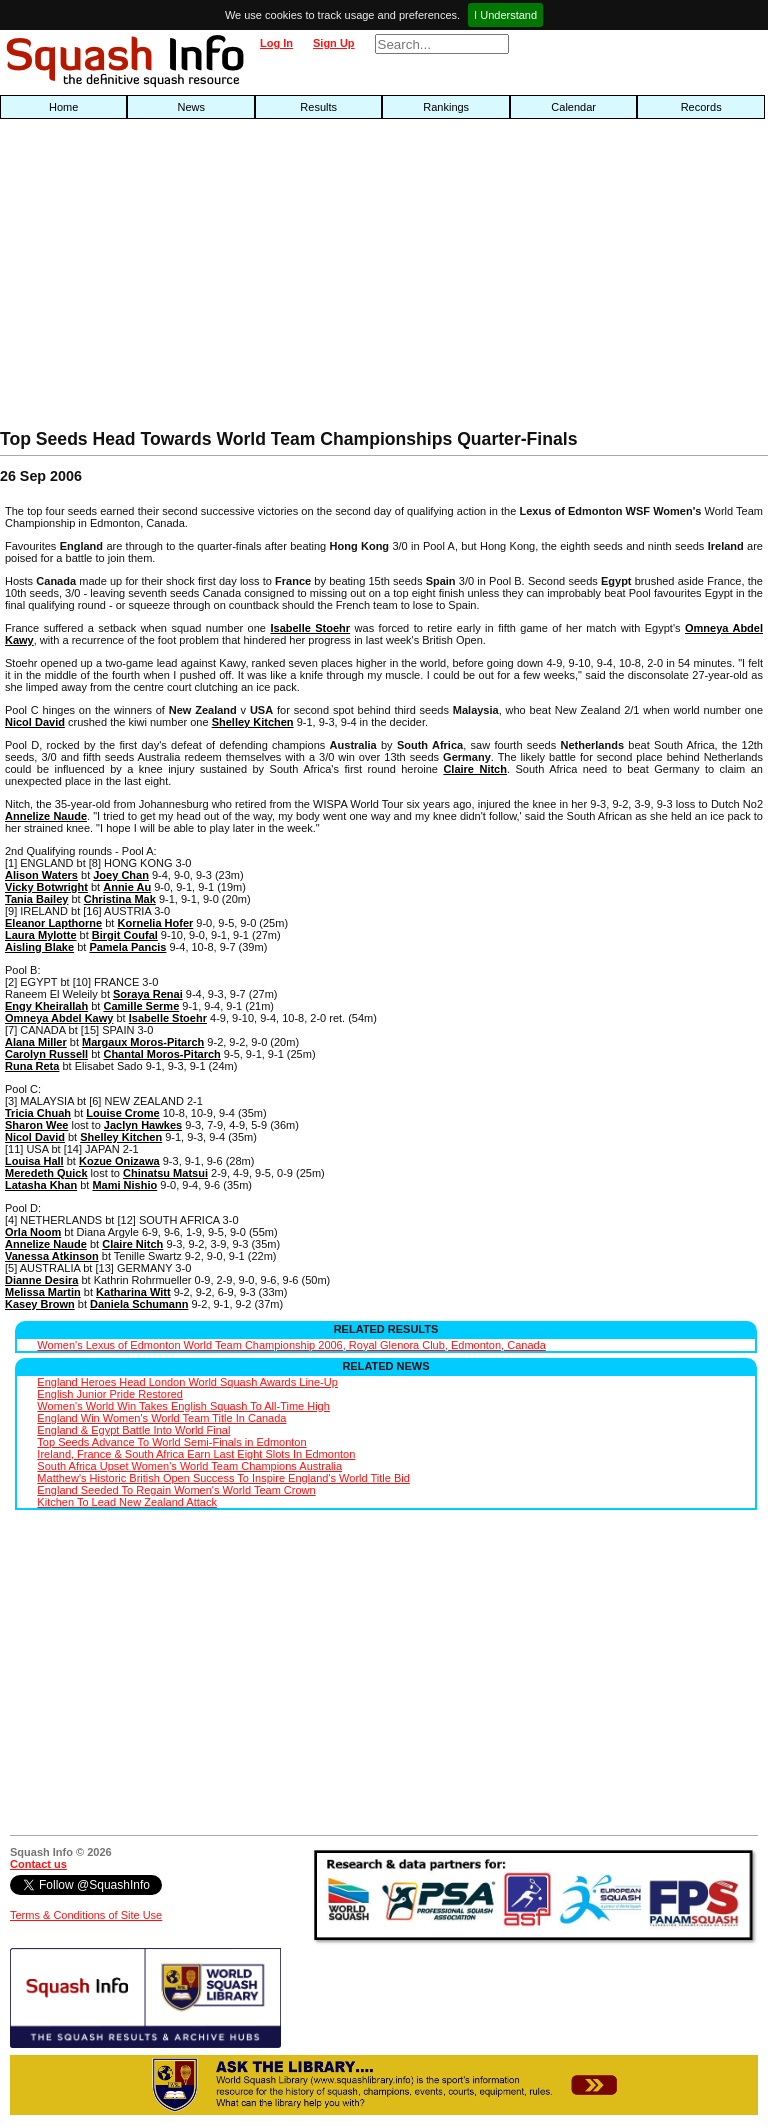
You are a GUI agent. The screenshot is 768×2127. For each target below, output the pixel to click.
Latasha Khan (41, 1185)
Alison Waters (41, 875)
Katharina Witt (133, 1292)
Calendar (573, 107)
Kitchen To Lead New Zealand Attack (127, 1502)
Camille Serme (141, 1006)
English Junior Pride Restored (110, 1394)
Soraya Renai (148, 994)
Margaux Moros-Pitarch (143, 1042)
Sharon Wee (36, 1125)
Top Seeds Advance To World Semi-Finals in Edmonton (171, 1442)
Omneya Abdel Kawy (59, 1018)
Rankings (446, 107)
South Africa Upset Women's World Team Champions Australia (189, 1466)
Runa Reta (32, 1066)
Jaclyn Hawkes (143, 1125)
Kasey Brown (40, 1304)
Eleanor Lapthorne (53, 923)
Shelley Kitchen (253, 722)
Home (63, 107)
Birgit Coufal (125, 935)
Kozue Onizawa (119, 1161)
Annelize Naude (46, 816)
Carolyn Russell (46, 1054)
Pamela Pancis (127, 947)
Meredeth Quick (46, 1173)
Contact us (38, 1864)
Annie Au (127, 887)
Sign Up (334, 43)
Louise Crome (122, 1113)
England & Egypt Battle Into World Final (133, 1430)
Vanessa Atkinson (52, 1256)
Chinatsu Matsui (165, 1173)
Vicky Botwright (46, 887)
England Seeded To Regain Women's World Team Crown (176, 1490)
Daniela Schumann (139, 1304)
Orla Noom (33, 1232)
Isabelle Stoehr (310, 628)
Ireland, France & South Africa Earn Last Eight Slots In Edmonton (196, 1454)
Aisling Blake (39, 947)
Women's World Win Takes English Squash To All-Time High (183, 1406)
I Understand (505, 15)
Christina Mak (120, 899)
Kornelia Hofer (155, 923)
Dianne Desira (41, 1280)
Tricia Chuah (38, 1113)
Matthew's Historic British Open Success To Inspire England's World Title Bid (223, 1478)
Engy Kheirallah (46, 1006)
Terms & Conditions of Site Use (86, 1915)
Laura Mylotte (41, 935)
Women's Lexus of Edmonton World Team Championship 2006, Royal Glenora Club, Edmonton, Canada (291, 1345)
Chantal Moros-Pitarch (161, 1054)
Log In (276, 43)
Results (318, 107)
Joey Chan (121, 875)
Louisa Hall (34, 1161)
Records (701, 107)
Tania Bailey (36, 899)
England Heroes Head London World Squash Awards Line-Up (187, 1382)
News (191, 107)
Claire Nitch (475, 769)
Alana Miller (36, 1042)
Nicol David (35, 722)
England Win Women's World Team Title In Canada (161, 1418)
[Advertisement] (246, 279)
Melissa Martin (43, 1292)
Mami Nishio (124, 1185)
